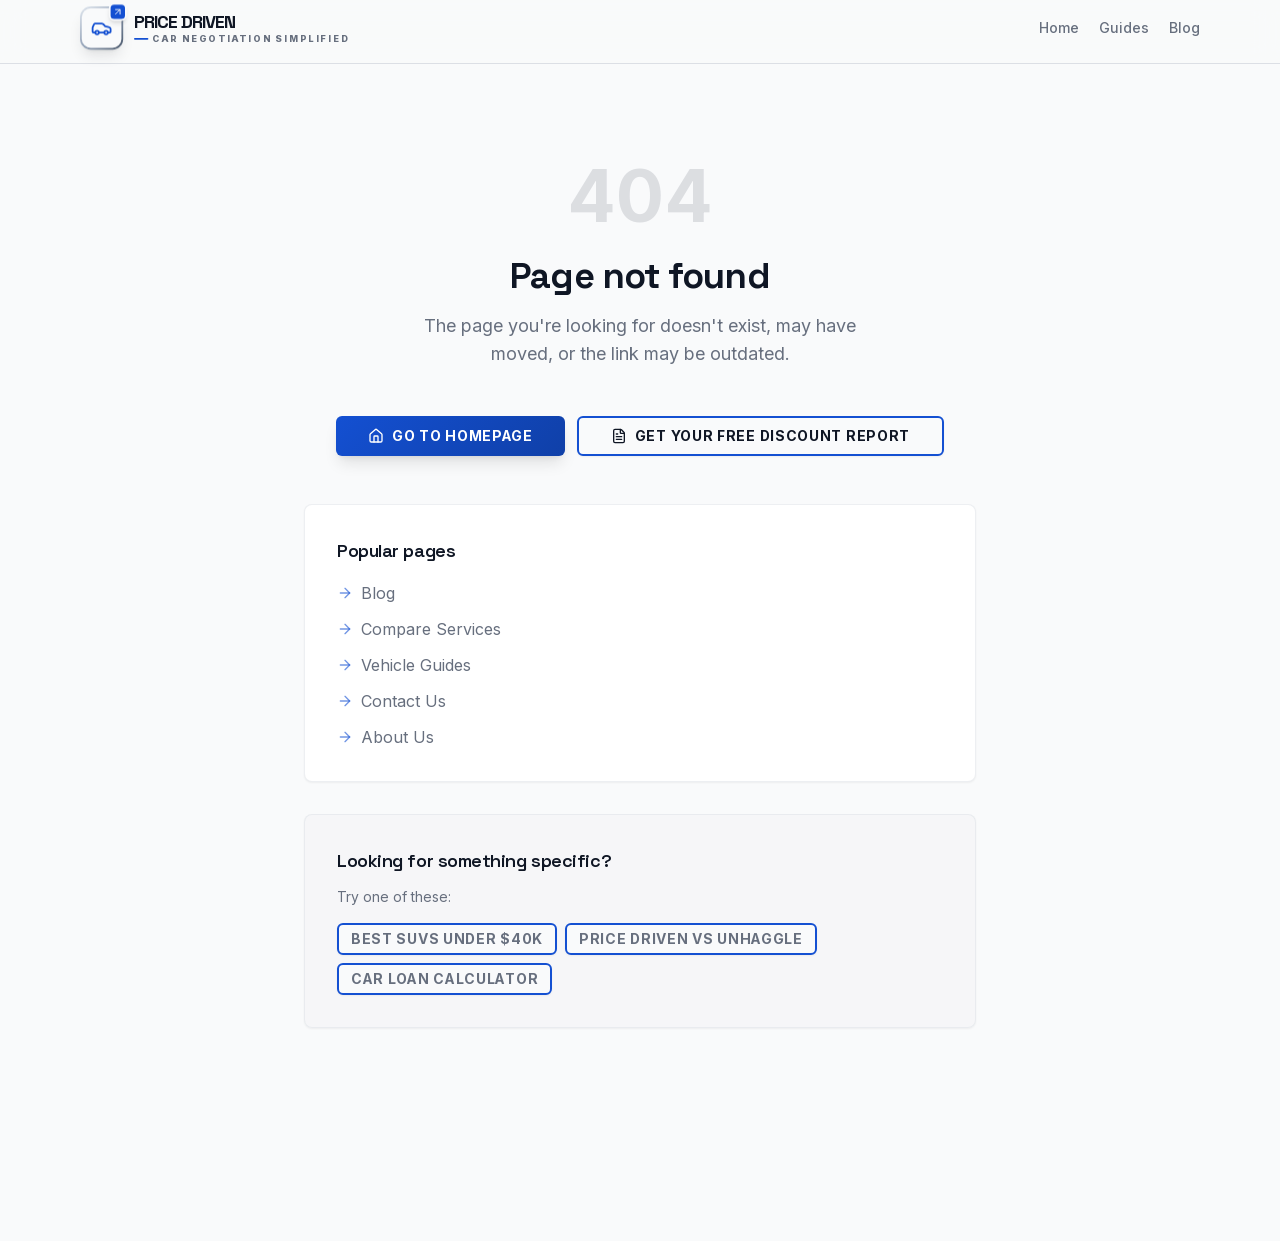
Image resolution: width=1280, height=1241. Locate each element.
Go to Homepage (450, 435)
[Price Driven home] (230, 28)
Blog (1184, 27)
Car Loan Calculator (446, 978)
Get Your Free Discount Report (761, 435)
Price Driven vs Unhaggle (693, 938)
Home (1059, 27)
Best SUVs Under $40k (447, 938)
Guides (1124, 27)
